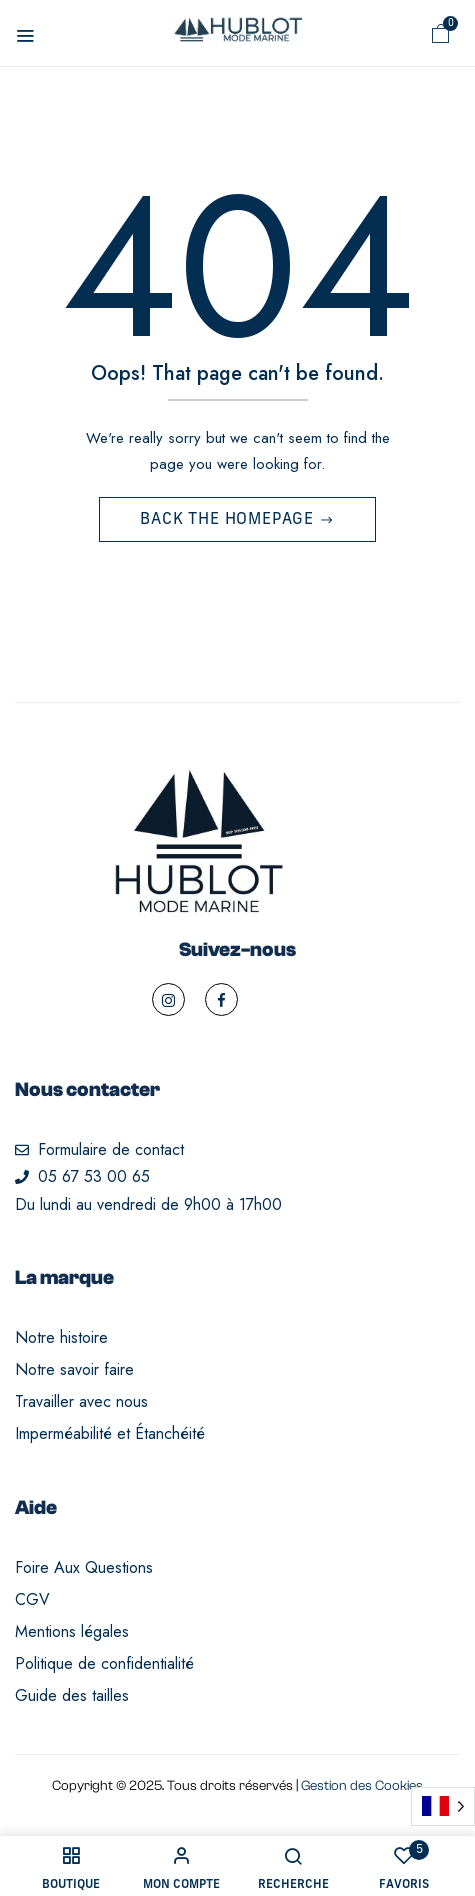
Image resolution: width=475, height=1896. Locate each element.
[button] (441, 34)
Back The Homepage (229, 520)
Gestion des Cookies (362, 1786)
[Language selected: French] (443, 1806)
